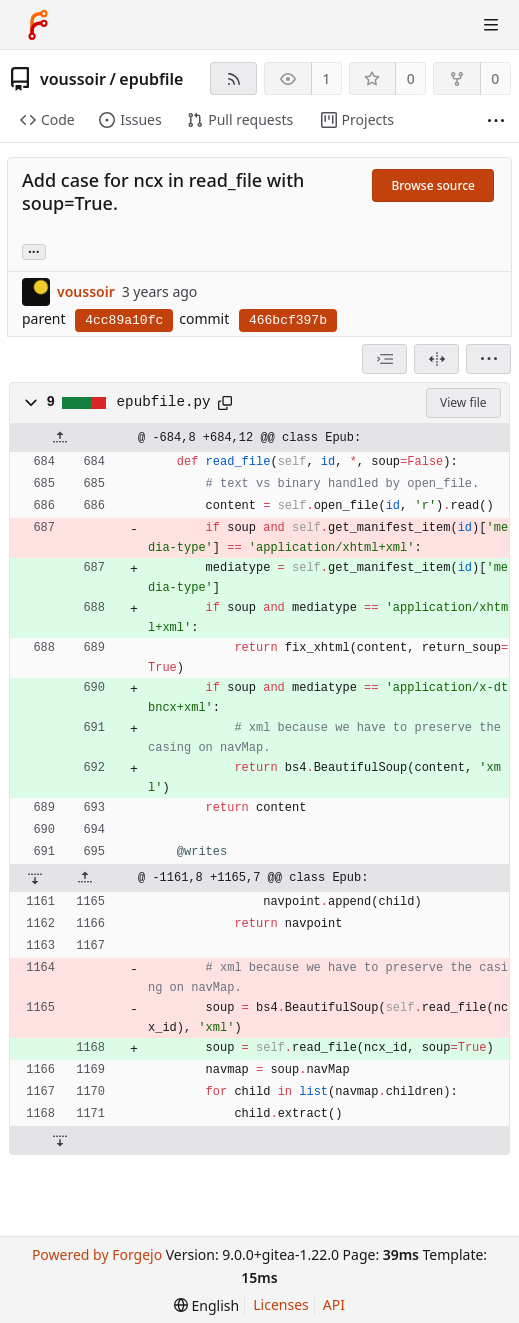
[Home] (38, 25)
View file (463, 402)
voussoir (73, 79)
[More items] (496, 120)
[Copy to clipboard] (225, 403)
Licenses (281, 1304)
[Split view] (436, 359)
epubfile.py (164, 402)
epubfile (151, 79)
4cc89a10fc (124, 320)
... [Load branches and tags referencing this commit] (34, 250)
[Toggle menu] (491, 25)
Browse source (433, 185)
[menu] (488, 359)
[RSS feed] (233, 78)
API (334, 1304)
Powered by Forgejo (97, 1254)
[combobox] (384, 359)
